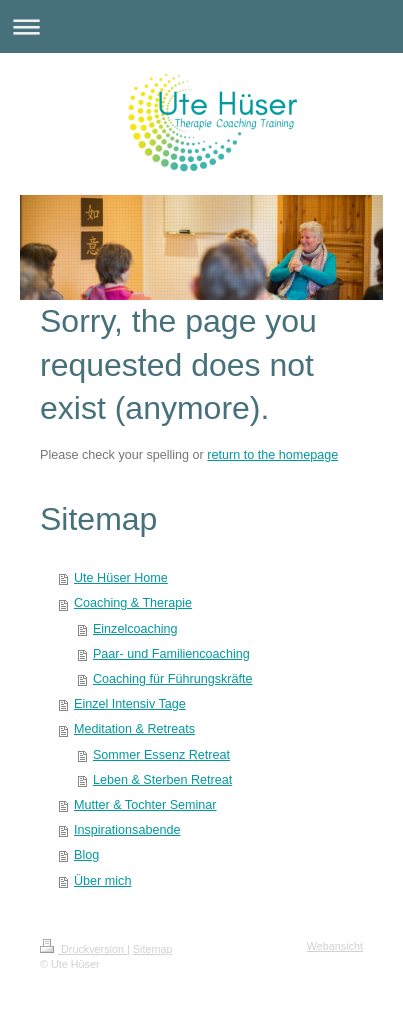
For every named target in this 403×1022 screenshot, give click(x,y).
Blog (86, 855)
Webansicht (335, 946)
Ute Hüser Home (121, 578)
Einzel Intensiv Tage (130, 704)
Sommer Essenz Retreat (161, 755)
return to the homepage (272, 455)
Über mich (102, 881)
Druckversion (83, 949)
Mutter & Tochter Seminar (145, 805)
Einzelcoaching (135, 629)
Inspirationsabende (127, 830)
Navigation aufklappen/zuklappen (201, 26)
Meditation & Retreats (134, 729)
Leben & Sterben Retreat (162, 780)
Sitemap (153, 949)
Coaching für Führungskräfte (173, 679)
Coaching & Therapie (133, 603)
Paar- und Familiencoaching (171, 654)
